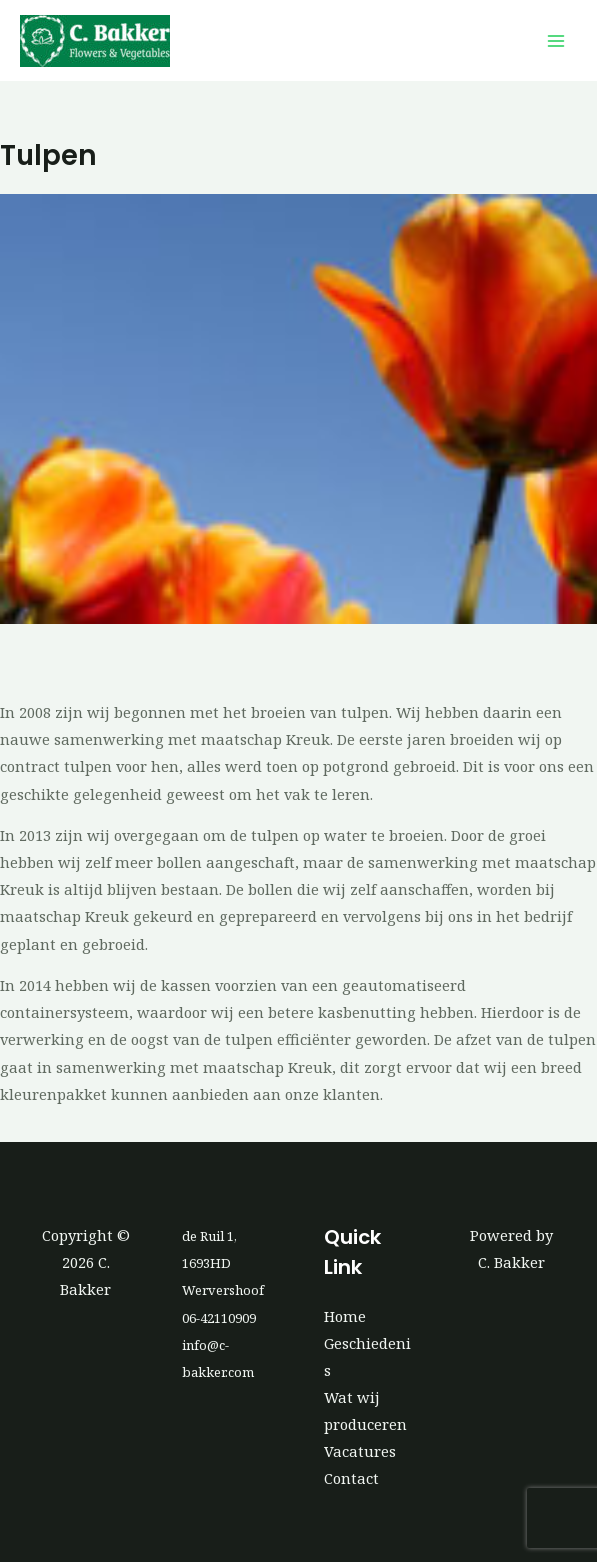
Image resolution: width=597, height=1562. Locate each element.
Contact (351, 1478)
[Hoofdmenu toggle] (556, 41)
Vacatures (360, 1451)
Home (345, 1316)
